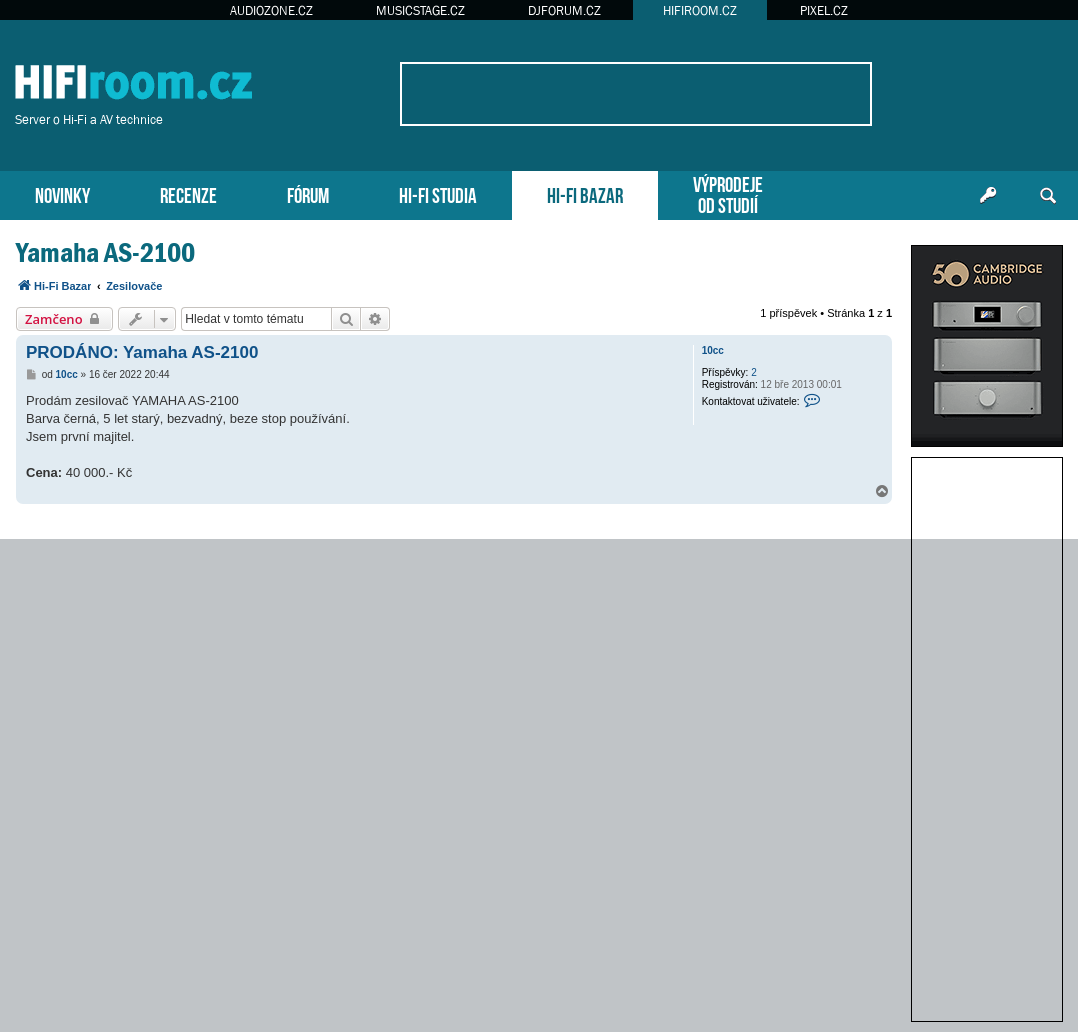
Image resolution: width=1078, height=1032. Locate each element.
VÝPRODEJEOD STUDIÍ (728, 193)
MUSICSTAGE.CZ (420, 10)
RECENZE (188, 193)
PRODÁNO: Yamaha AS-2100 (142, 352)
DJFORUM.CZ (564, 10)
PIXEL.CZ (824, 10)
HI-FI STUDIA (438, 193)
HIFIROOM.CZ (700, 10)
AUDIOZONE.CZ (271, 10)
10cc (713, 350)
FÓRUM (308, 193)
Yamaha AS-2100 (105, 252)
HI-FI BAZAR (585, 193)
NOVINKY (62, 193)
